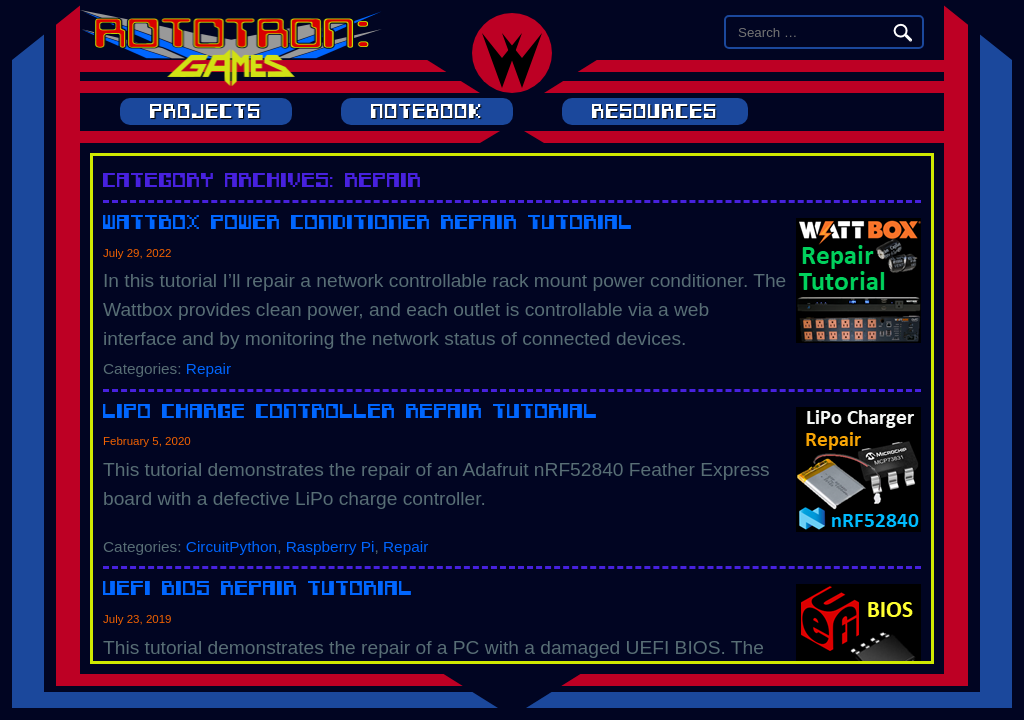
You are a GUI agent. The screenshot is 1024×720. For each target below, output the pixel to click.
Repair (208, 368)
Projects (206, 111)
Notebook (427, 111)
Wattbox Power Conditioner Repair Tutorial (368, 221)
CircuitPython (231, 546)
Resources (655, 111)
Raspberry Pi (330, 546)
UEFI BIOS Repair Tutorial (258, 587)
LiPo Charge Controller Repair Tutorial (350, 410)
